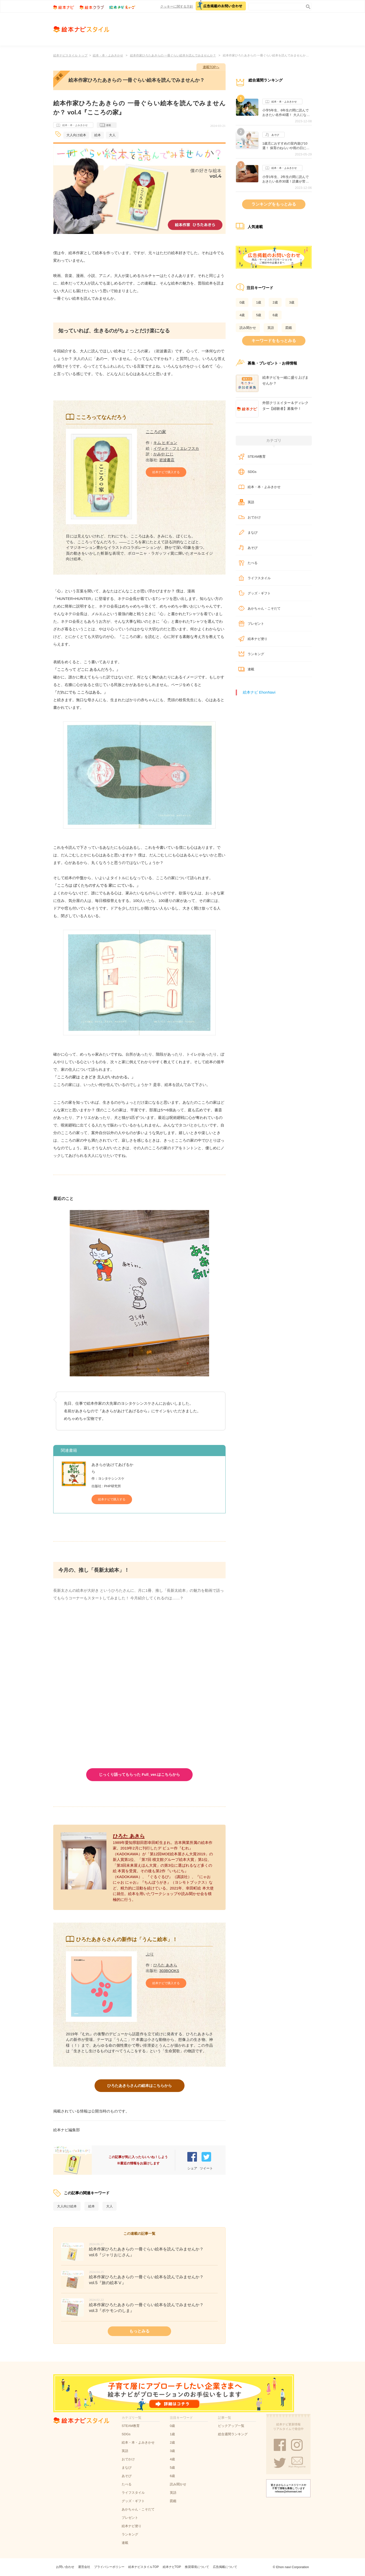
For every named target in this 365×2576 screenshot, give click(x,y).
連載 (105, 125)
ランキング (256, 654)
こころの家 (156, 432)
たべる (253, 563)
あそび (272, 135)
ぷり (150, 1954)
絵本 (97, 135)
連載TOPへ (211, 67)
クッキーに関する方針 (176, 6)
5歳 (258, 315)
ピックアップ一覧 (231, 2426)
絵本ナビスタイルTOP (143, 2567)
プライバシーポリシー (109, 2567)
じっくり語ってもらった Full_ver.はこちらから (139, 1774)
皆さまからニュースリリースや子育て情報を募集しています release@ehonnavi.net (288, 2488)
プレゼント (256, 624)
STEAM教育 (257, 456)
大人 (112, 135)
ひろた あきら (165, 1965)
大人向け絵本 (76, 135)
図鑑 (288, 328)
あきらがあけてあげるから (112, 1468)
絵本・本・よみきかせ (108, 55)
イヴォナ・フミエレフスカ (176, 448)
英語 (270, 328)
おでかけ (254, 517)
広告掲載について (225, 2567)
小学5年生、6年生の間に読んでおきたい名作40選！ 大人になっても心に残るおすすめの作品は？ (287, 112)
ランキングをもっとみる (273, 204)
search (307, 6)
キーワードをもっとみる (273, 340)
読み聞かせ (248, 328)
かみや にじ (163, 454)
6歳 (275, 315)
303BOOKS (169, 1970)
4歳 (242, 315)
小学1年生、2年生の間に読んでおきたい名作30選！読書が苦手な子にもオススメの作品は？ (285, 179)
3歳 (291, 302)
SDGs (252, 472)
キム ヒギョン (165, 442)
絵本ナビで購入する (166, 472)
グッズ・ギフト (259, 593)
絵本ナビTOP (172, 2567)
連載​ (251, 669)
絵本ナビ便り (257, 639)
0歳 (242, 302)
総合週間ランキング (233, 2434)
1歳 (258, 302)
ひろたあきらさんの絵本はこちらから (139, 2085)
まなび (253, 532)
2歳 (275, 302)
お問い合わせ (65, 2567)
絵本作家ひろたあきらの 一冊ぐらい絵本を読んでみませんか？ (173, 55)
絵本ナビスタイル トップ (70, 55)
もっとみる (139, 2331)
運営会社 (84, 2567)
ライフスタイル (259, 578)
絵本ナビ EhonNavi (259, 692)
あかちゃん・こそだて (264, 608)
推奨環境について (197, 2567)
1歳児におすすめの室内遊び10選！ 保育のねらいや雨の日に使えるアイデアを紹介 (285, 146)
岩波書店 (166, 460)
